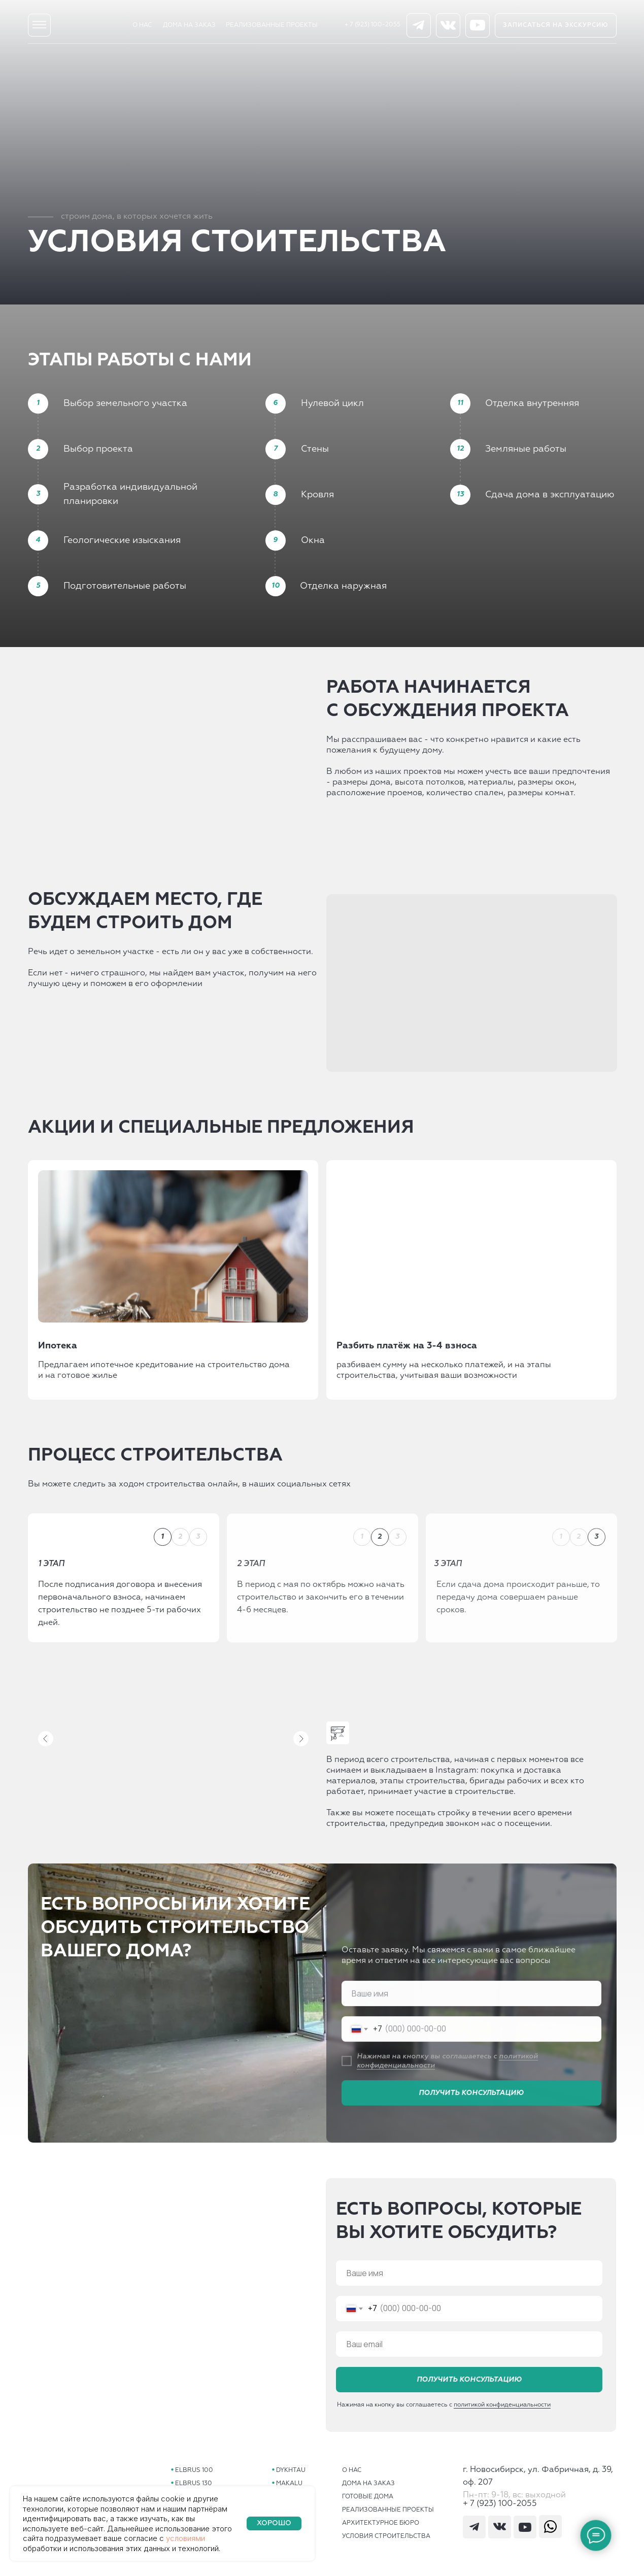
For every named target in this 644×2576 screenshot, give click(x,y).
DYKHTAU (291, 2470)
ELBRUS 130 (193, 2484)
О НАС (142, 25)
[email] (469, 2350)
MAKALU (289, 2484)
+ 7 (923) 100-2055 (372, 25)
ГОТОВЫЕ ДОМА (367, 2497)
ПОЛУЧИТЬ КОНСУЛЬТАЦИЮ (469, 2385)
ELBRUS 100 (194, 2470)
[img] (39, 25)
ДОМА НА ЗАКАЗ (189, 25)
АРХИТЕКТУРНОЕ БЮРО (380, 2523)
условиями (185, 2538)
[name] (469, 2279)
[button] (556, 25)
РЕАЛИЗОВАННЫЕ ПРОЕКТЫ (272, 25)
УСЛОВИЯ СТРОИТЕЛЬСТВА (386, 2536)
